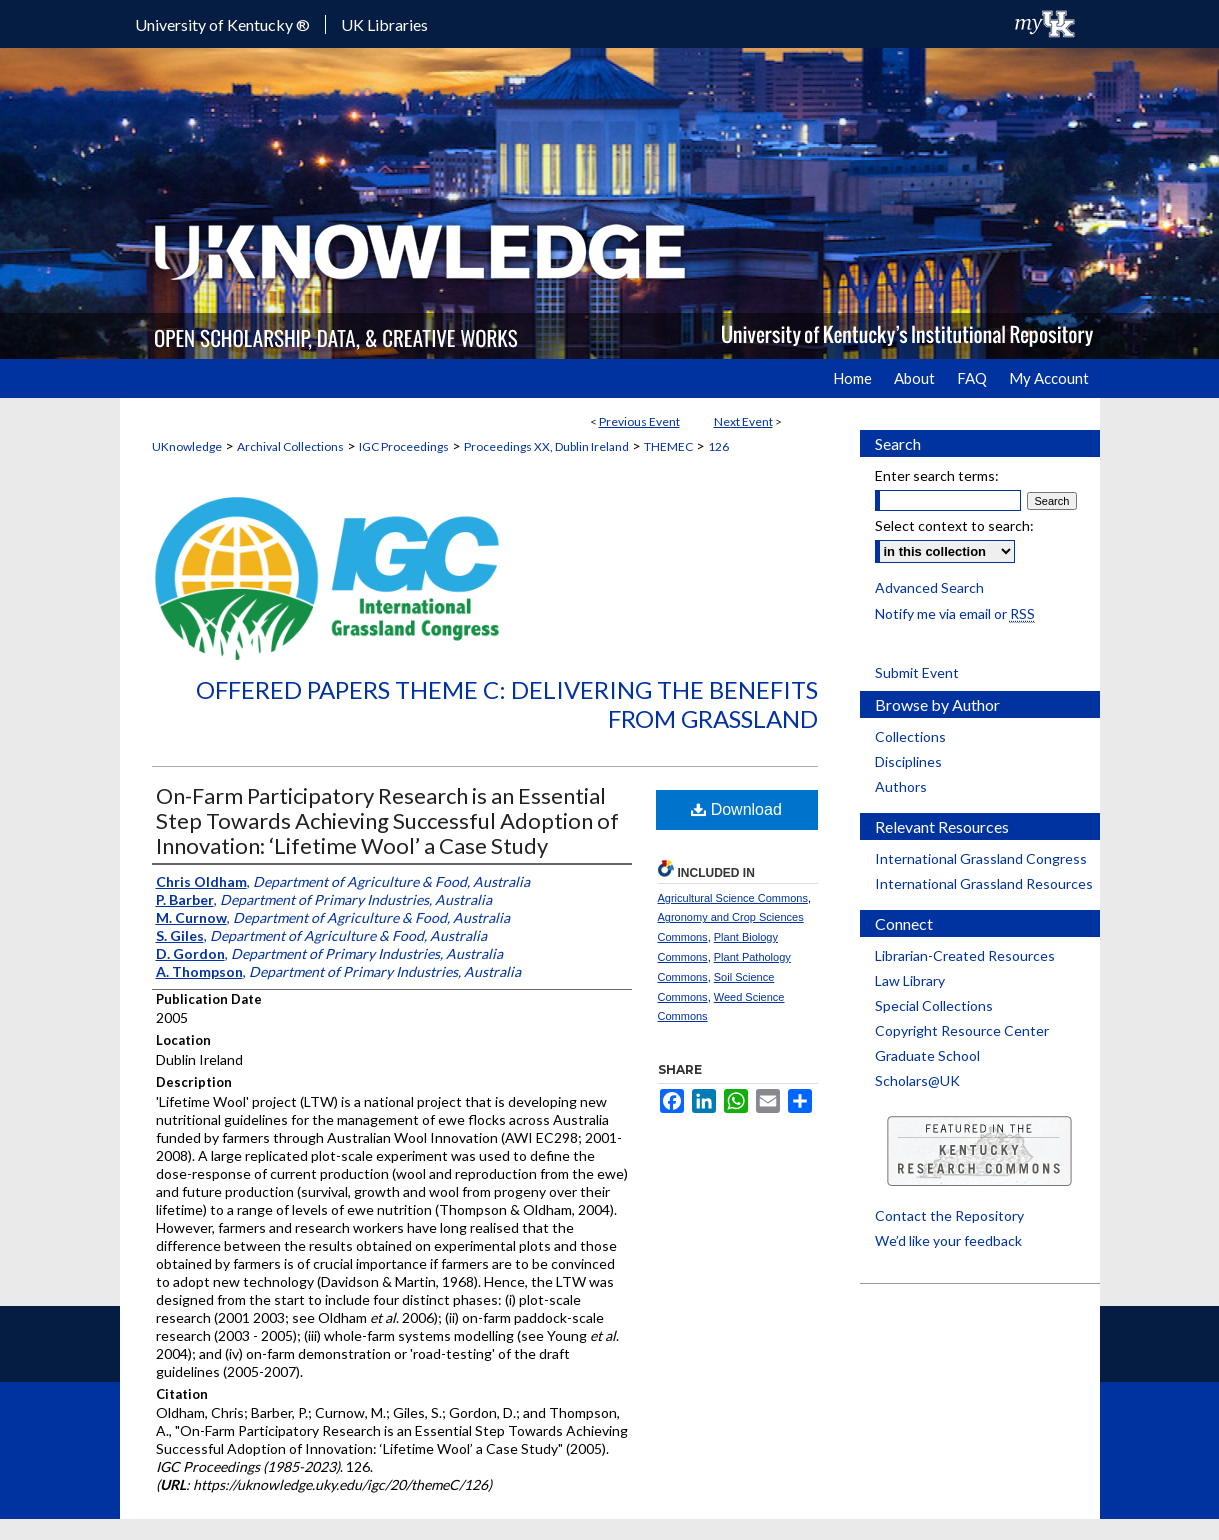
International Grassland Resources (984, 883)
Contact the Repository (949, 1215)
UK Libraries (384, 24)
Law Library (910, 980)
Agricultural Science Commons (733, 898)
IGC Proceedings (404, 446)
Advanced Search (929, 587)
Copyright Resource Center (962, 1030)
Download (736, 809)
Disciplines (908, 761)
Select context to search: (954, 525)
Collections (910, 736)
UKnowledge (187, 446)
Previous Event (639, 421)
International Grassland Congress (981, 858)
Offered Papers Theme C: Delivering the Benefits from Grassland (507, 704)
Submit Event (917, 672)
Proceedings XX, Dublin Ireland (546, 446)
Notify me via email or (955, 613)
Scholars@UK (917, 1080)
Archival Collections (290, 446)
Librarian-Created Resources (965, 955)
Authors (901, 786)
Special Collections (934, 1005)
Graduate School (927, 1055)
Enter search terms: (937, 475)
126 (718, 446)
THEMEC (668, 446)
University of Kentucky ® (222, 24)
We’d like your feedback (948, 1240)
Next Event (743, 421)
